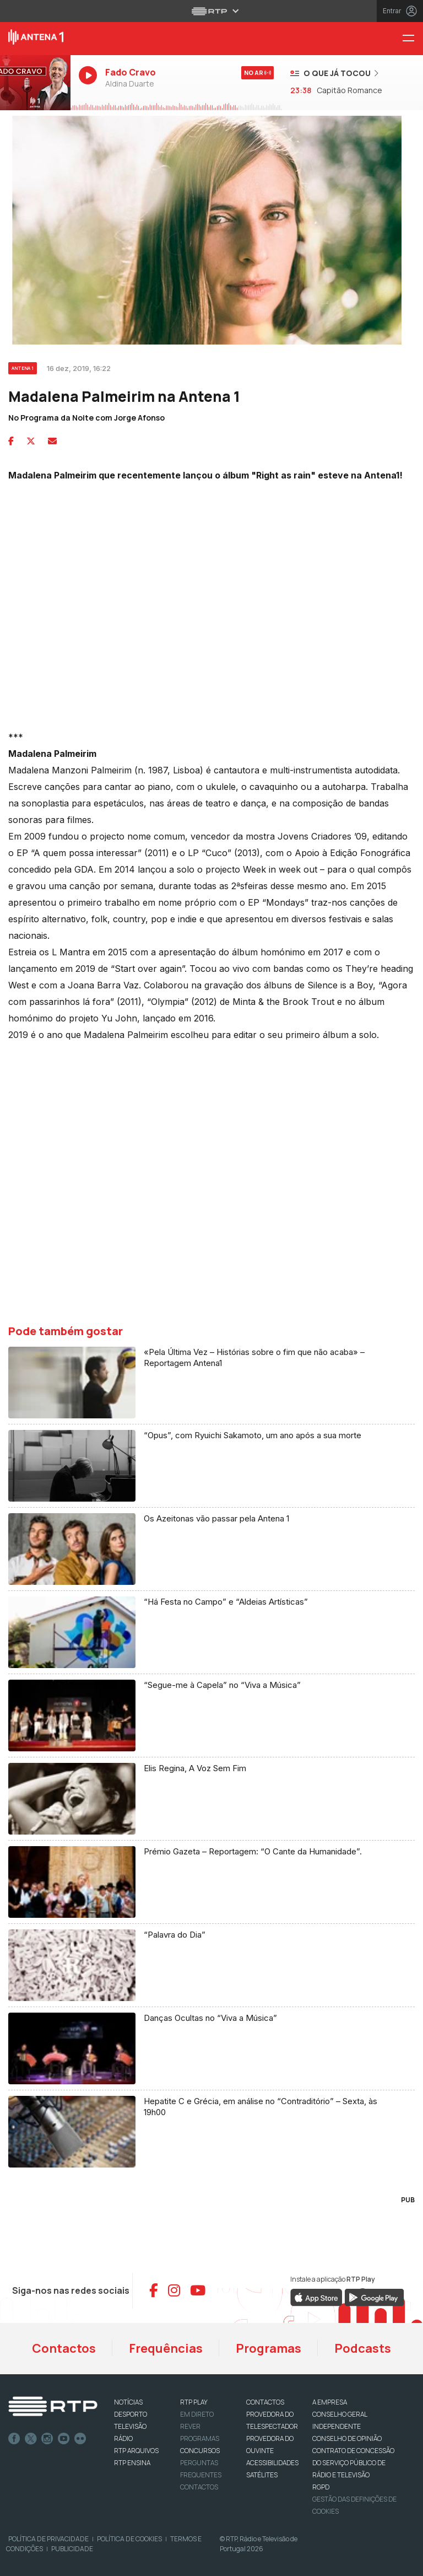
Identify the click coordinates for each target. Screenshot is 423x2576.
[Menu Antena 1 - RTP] (412, 39)
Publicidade (72, 2548)
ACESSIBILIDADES (272, 2462)
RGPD (320, 2487)
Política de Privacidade (48, 2538)
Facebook (14, 2439)
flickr (80, 2439)
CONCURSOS (200, 2450)
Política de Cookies (129, 2538)
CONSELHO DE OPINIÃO (347, 2438)
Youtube (64, 2439)
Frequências (166, 2348)
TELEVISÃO (130, 2426)
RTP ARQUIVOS (136, 2450)
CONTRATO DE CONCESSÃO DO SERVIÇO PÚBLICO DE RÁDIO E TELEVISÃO (353, 2463)
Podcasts (362, 2348)
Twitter (31, 2439)
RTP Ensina (132, 2462)
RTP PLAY (194, 2402)
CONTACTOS (265, 2402)
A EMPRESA (329, 2402)
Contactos (64, 2348)
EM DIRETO (197, 2414)
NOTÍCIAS (128, 2402)
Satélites (262, 2475)
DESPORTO (130, 2414)
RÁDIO (123, 2438)
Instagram (47, 2439)
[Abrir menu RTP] (211, 11)
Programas (268, 2348)
